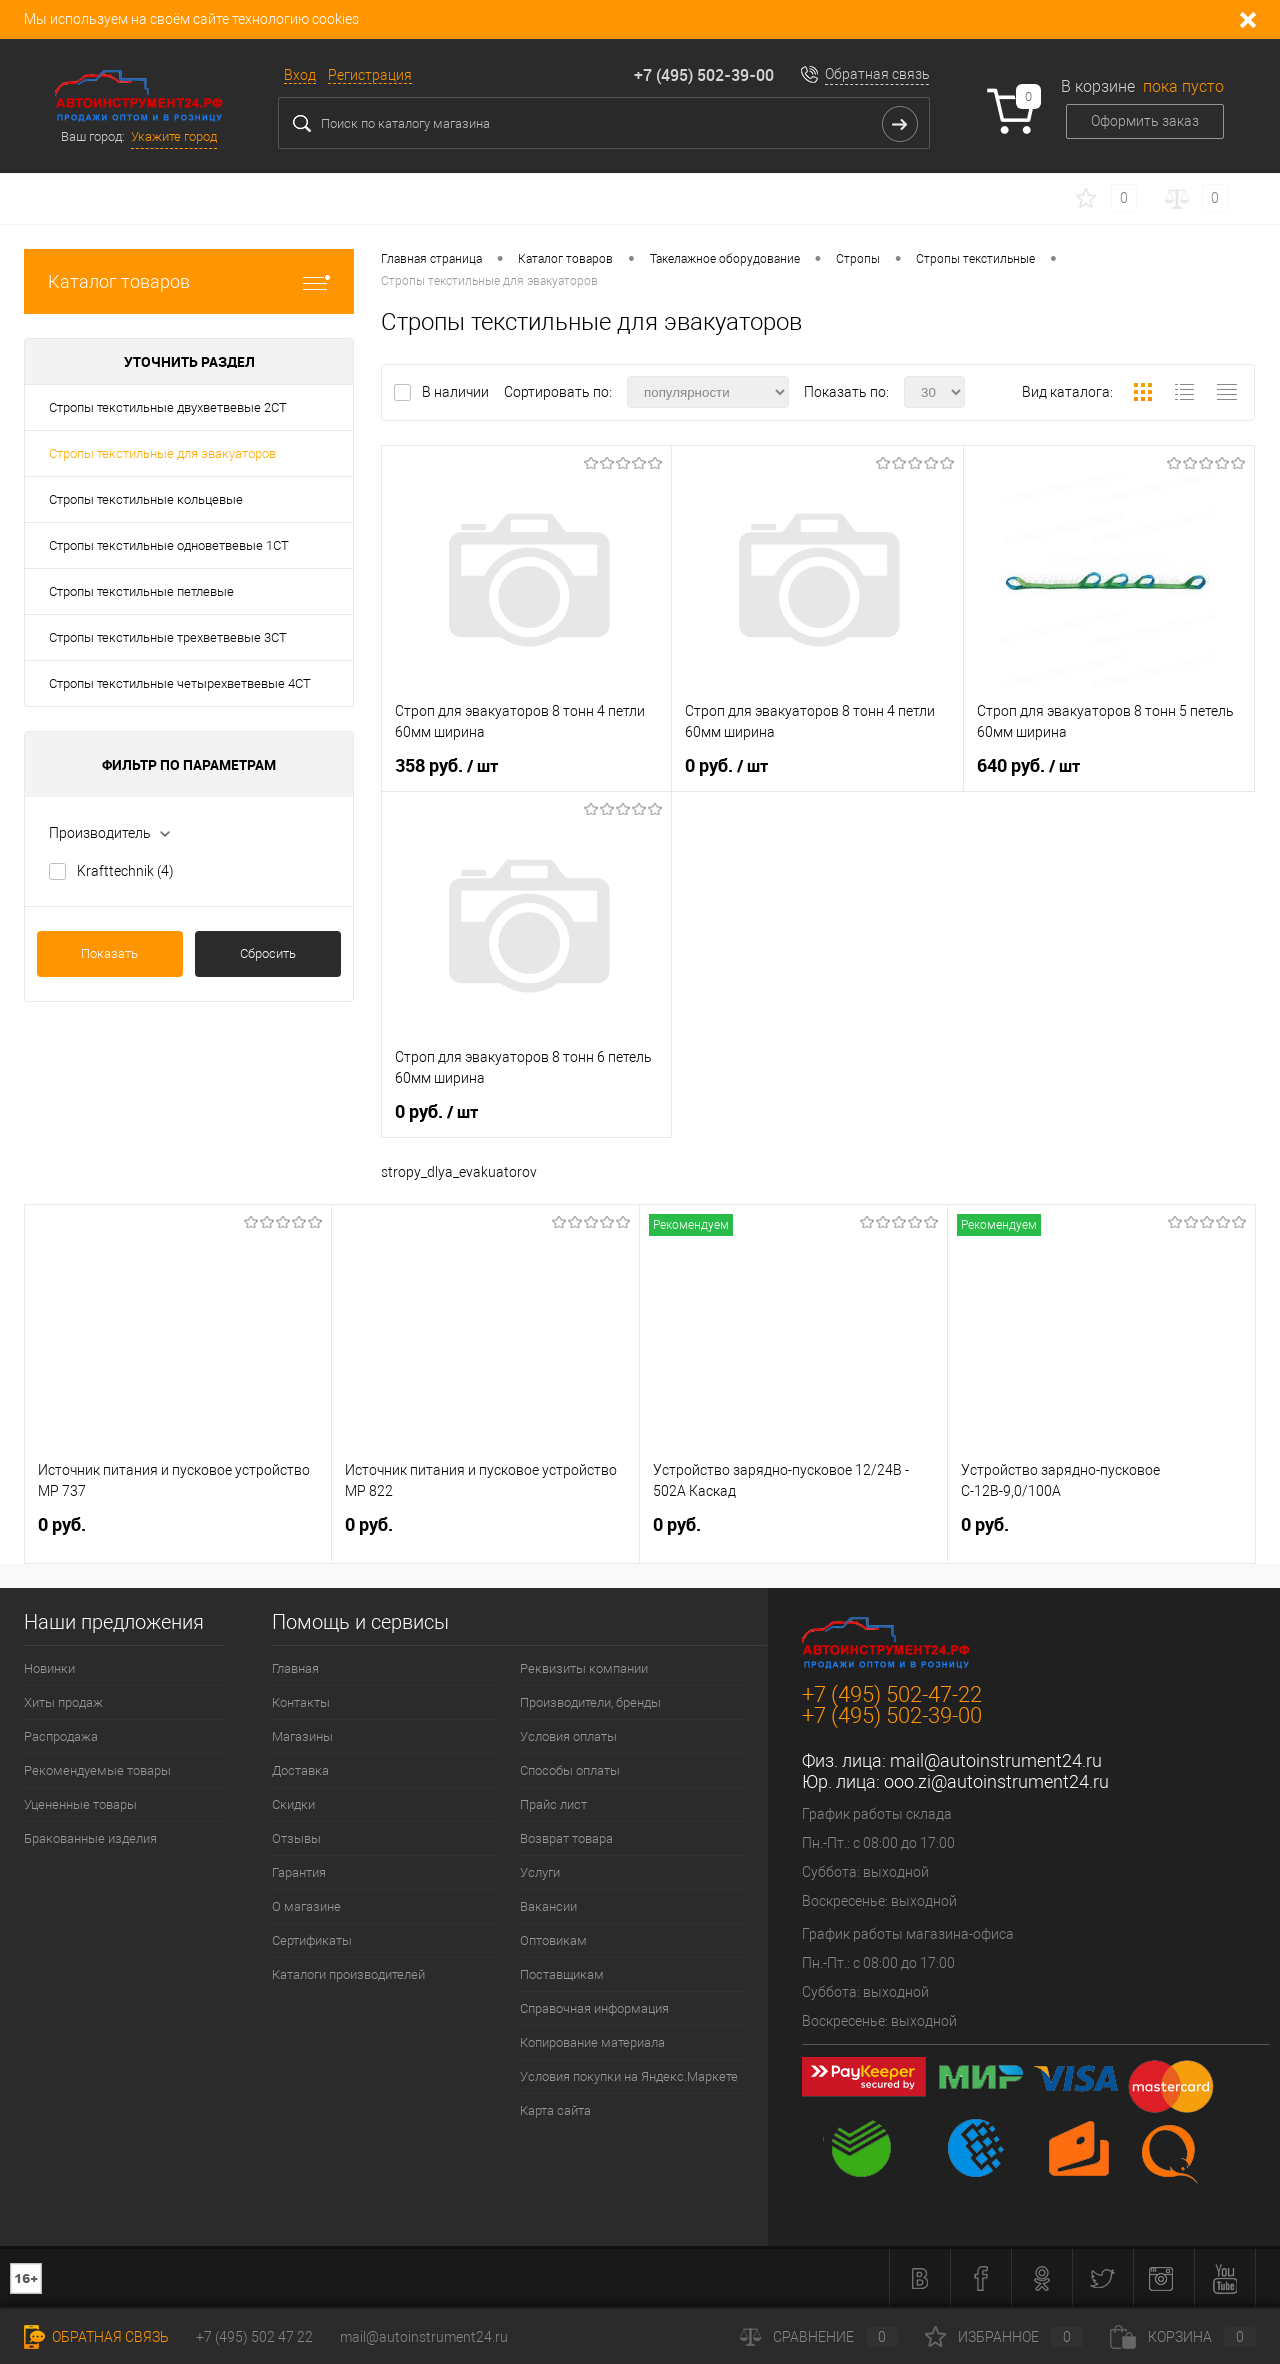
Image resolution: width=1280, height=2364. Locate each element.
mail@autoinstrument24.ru (996, 1760)
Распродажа (61, 1736)
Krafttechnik (125, 871)
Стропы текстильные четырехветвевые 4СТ (180, 683)
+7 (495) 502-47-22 (892, 1694)
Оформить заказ (1145, 121)
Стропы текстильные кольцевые (146, 499)
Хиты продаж (63, 1702)
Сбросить (268, 953)
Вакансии (548, 1906)
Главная (295, 1668)
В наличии (457, 392)
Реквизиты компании (584, 1668)
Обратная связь (877, 74)
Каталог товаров (189, 281)
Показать (109, 953)
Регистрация (370, 75)
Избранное (1004, 2337)
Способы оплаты (570, 1770)
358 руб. (446, 766)
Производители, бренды (590, 1702)
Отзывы (296, 1838)
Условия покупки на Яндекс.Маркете (629, 2076)
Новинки (49, 1668)
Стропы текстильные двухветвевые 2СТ (168, 407)
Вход (300, 75)
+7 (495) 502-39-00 (704, 75)
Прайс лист (553, 1804)
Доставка (300, 1770)
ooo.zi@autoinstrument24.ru (996, 1781)
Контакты (301, 1702)
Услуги (540, 1872)
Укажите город (174, 136)
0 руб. (726, 766)
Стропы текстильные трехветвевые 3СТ (168, 637)
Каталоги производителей (348, 1974)
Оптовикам (553, 1940)
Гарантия (299, 1872)
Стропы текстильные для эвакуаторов (162, 453)
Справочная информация (594, 2008)
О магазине (306, 1906)
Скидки (293, 1804)
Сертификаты (312, 1940)
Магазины (302, 1736)
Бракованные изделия (90, 1838)
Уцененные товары (80, 1804)
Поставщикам (562, 1974)
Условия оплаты (568, 1736)
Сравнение (819, 2337)
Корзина (1183, 2337)
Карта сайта (555, 2110)
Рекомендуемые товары (97, 1770)
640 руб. (1028, 766)
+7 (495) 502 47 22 (254, 2337)
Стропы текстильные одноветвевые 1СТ (169, 545)
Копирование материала (592, 2042)
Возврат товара (566, 1838)
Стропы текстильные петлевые (141, 591)
